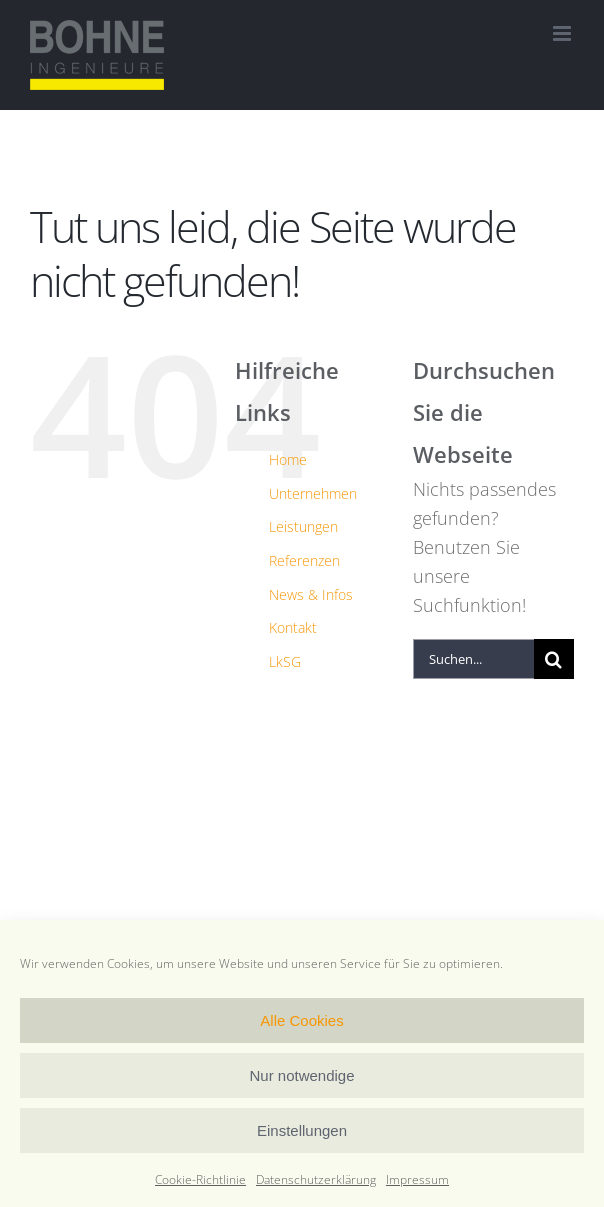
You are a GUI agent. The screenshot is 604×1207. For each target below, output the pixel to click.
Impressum (417, 1179)
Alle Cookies (301, 1020)
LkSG (285, 661)
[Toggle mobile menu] (563, 33)
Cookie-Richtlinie (200, 1179)
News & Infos (311, 594)
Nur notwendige (301, 1075)
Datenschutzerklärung (316, 1179)
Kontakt (293, 627)
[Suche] (554, 659)
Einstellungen (302, 1130)
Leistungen (303, 526)
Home (288, 459)
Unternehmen (313, 493)
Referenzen (304, 560)
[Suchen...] (473, 659)
